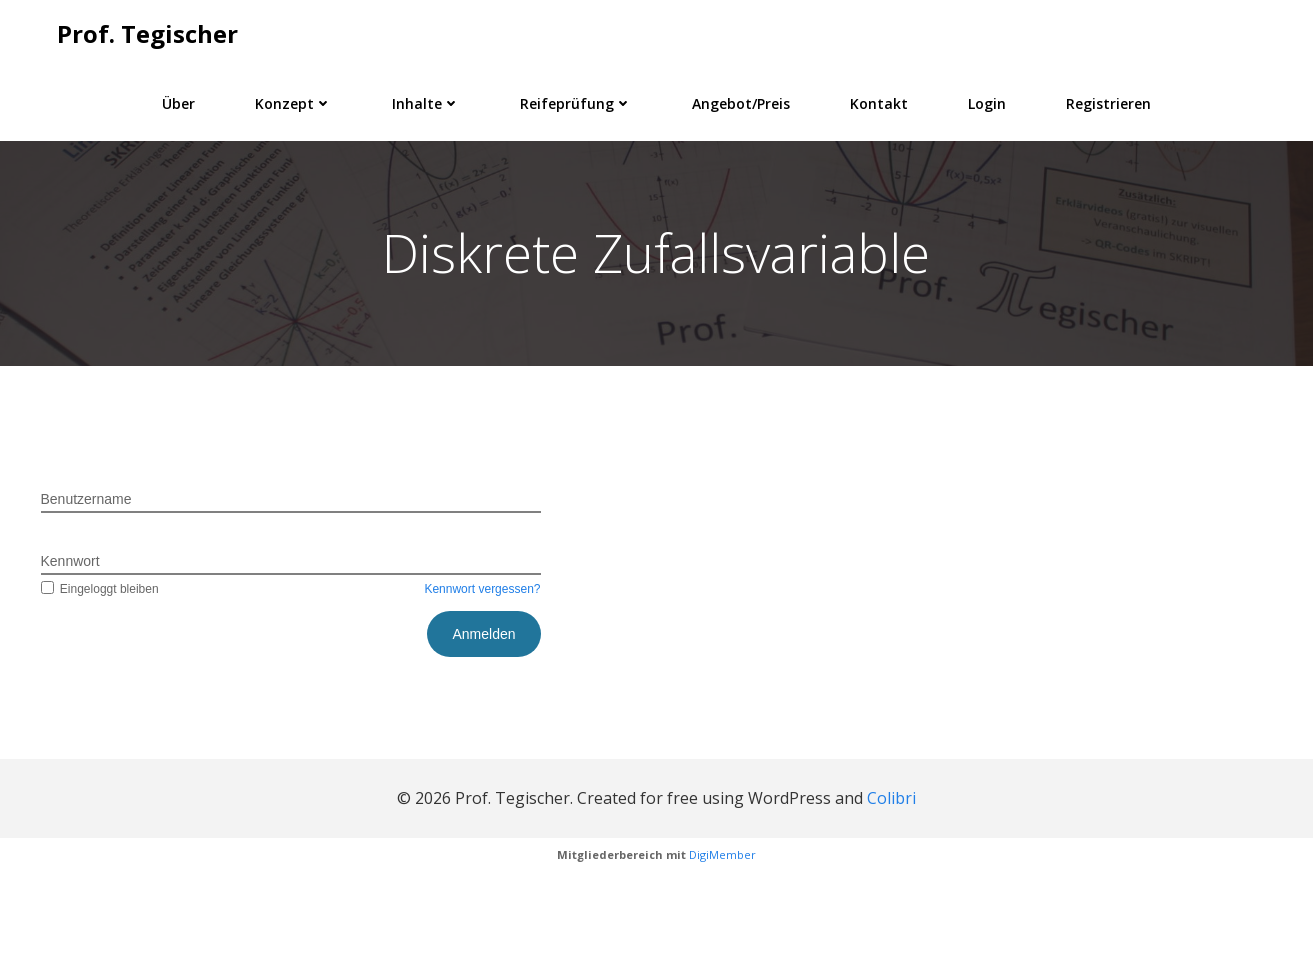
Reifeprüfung (576, 101)
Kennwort (70, 639)
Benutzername (86, 577)
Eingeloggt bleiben (100, 667)
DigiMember (722, 931)
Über (178, 101)
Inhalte (426, 101)
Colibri (891, 875)
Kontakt (879, 101)
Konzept (293, 101)
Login (987, 101)
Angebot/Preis (741, 101)
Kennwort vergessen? (482, 667)
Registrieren (1108, 101)
